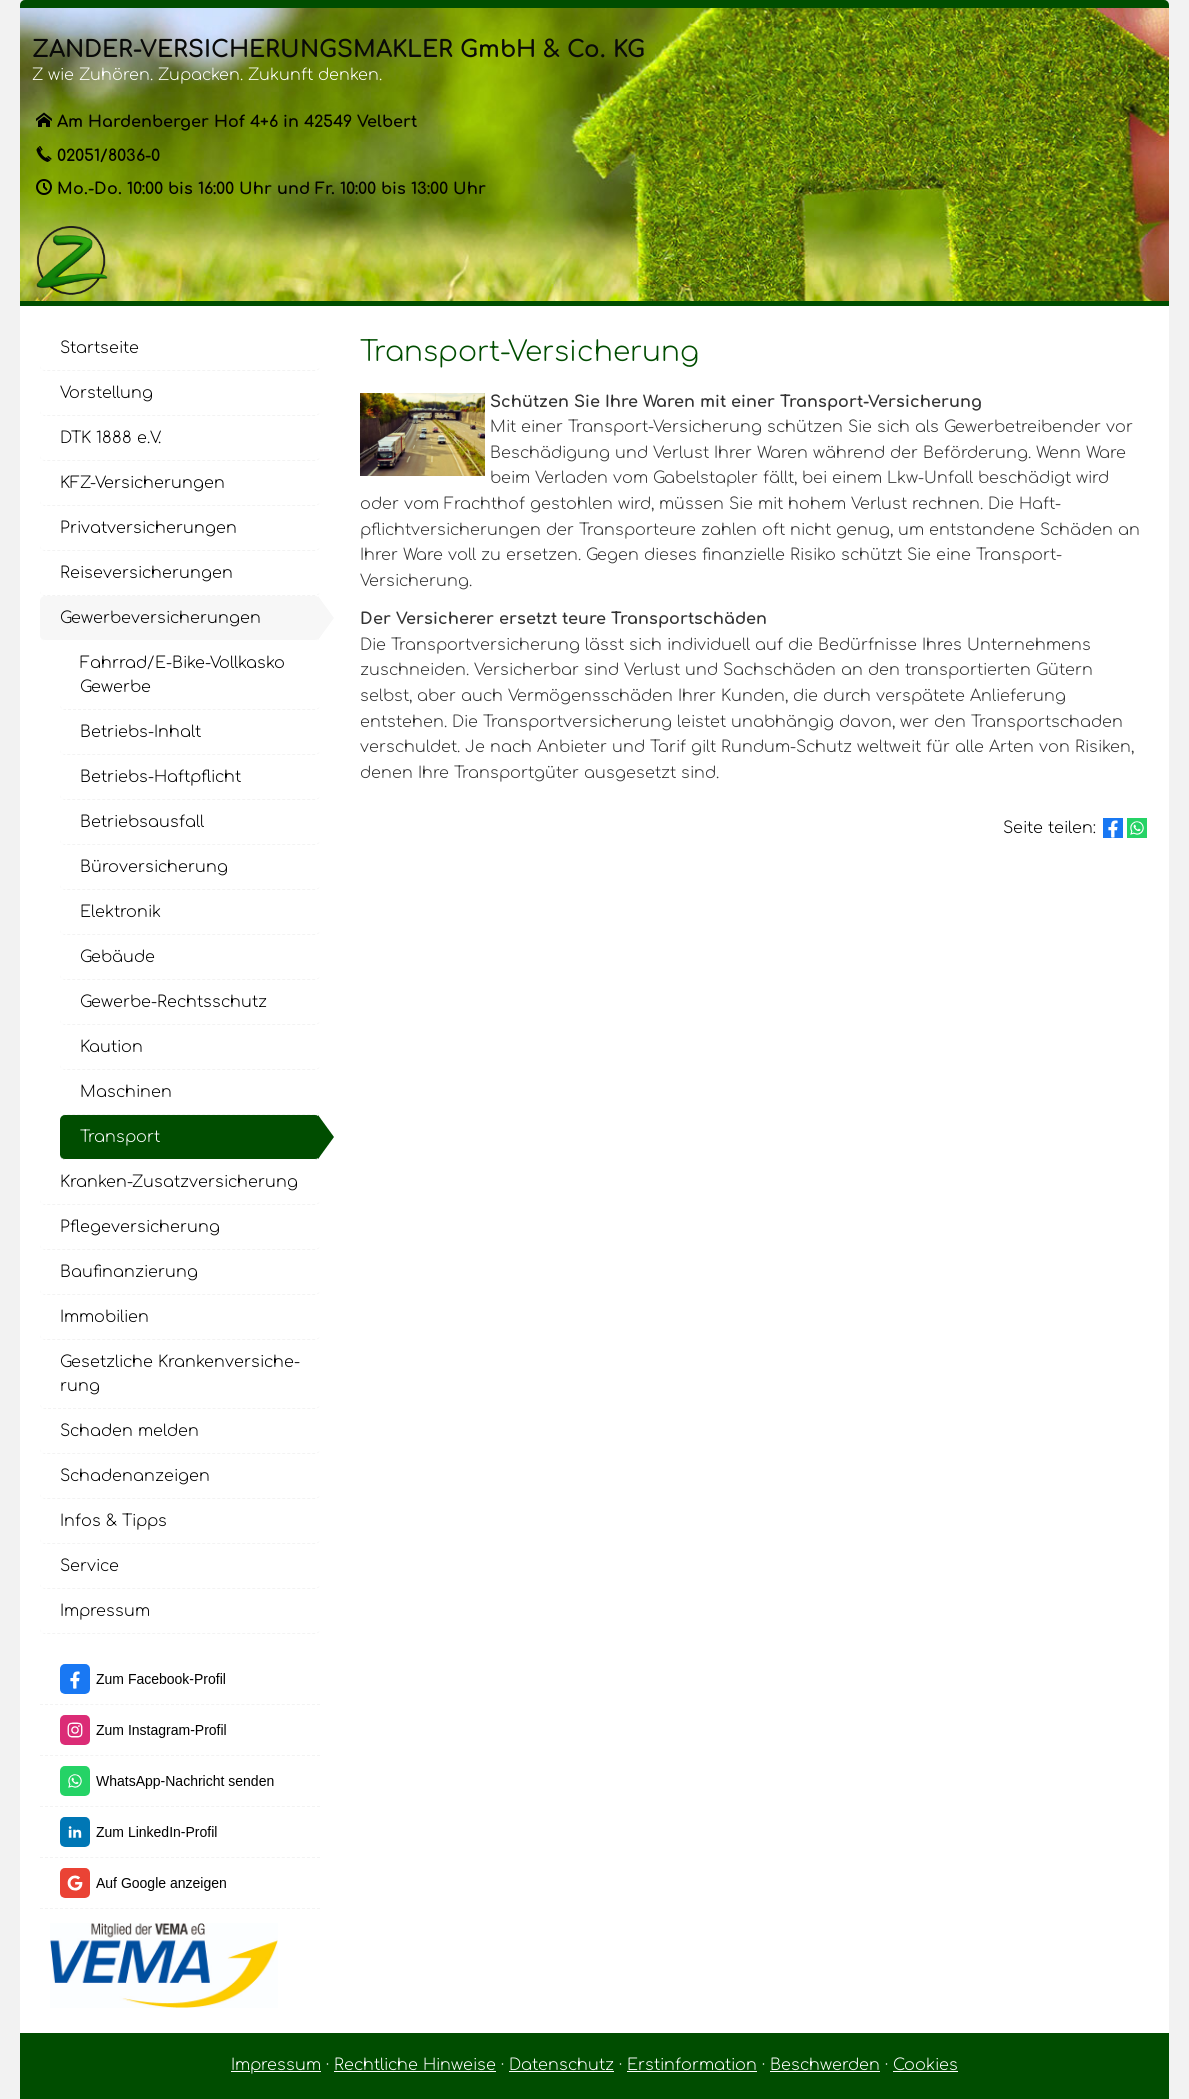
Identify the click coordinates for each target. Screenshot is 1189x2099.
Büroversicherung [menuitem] (154, 867)
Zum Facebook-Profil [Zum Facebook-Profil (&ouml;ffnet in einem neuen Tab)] (161, 1679)
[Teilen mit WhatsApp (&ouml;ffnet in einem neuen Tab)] (1137, 828)
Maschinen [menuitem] (126, 1092)
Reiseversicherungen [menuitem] (146, 573)
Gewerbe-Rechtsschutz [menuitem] (173, 1002)
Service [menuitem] (89, 1566)
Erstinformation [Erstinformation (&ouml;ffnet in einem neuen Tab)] (692, 2065)
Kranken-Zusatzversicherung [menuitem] (179, 1182)
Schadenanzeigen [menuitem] (135, 1476)
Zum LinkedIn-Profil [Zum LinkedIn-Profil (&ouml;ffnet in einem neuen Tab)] (156, 1832)
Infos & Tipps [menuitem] (113, 1521)
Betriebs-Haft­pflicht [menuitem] (160, 777)
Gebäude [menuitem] (117, 957)
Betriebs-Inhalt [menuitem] (140, 732)
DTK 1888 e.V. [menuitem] (110, 438)
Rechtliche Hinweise (415, 2065)
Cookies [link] (925, 2065)
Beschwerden (825, 2065)
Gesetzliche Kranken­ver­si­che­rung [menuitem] (180, 1374)
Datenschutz (561, 2065)
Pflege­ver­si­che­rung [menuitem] (140, 1227)
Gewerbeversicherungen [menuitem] (160, 618)
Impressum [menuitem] (105, 1611)
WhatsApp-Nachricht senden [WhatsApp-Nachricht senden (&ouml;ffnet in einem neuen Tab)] (185, 1781)
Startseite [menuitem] (99, 348)
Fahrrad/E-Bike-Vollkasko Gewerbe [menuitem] (182, 675)
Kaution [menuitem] (111, 1047)
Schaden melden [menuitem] (129, 1431)
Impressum (276, 2065)
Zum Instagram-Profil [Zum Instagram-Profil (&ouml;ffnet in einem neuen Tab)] (161, 1730)
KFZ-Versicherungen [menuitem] (142, 483)
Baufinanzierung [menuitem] (129, 1272)
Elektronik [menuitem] (120, 912)
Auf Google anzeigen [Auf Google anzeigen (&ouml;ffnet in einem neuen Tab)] (161, 1883)
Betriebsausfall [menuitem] (142, 822)
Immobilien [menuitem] (104, 1317)
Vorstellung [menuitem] (106, 393)
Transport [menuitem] (120, 1137)
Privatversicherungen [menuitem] (148, 528)
